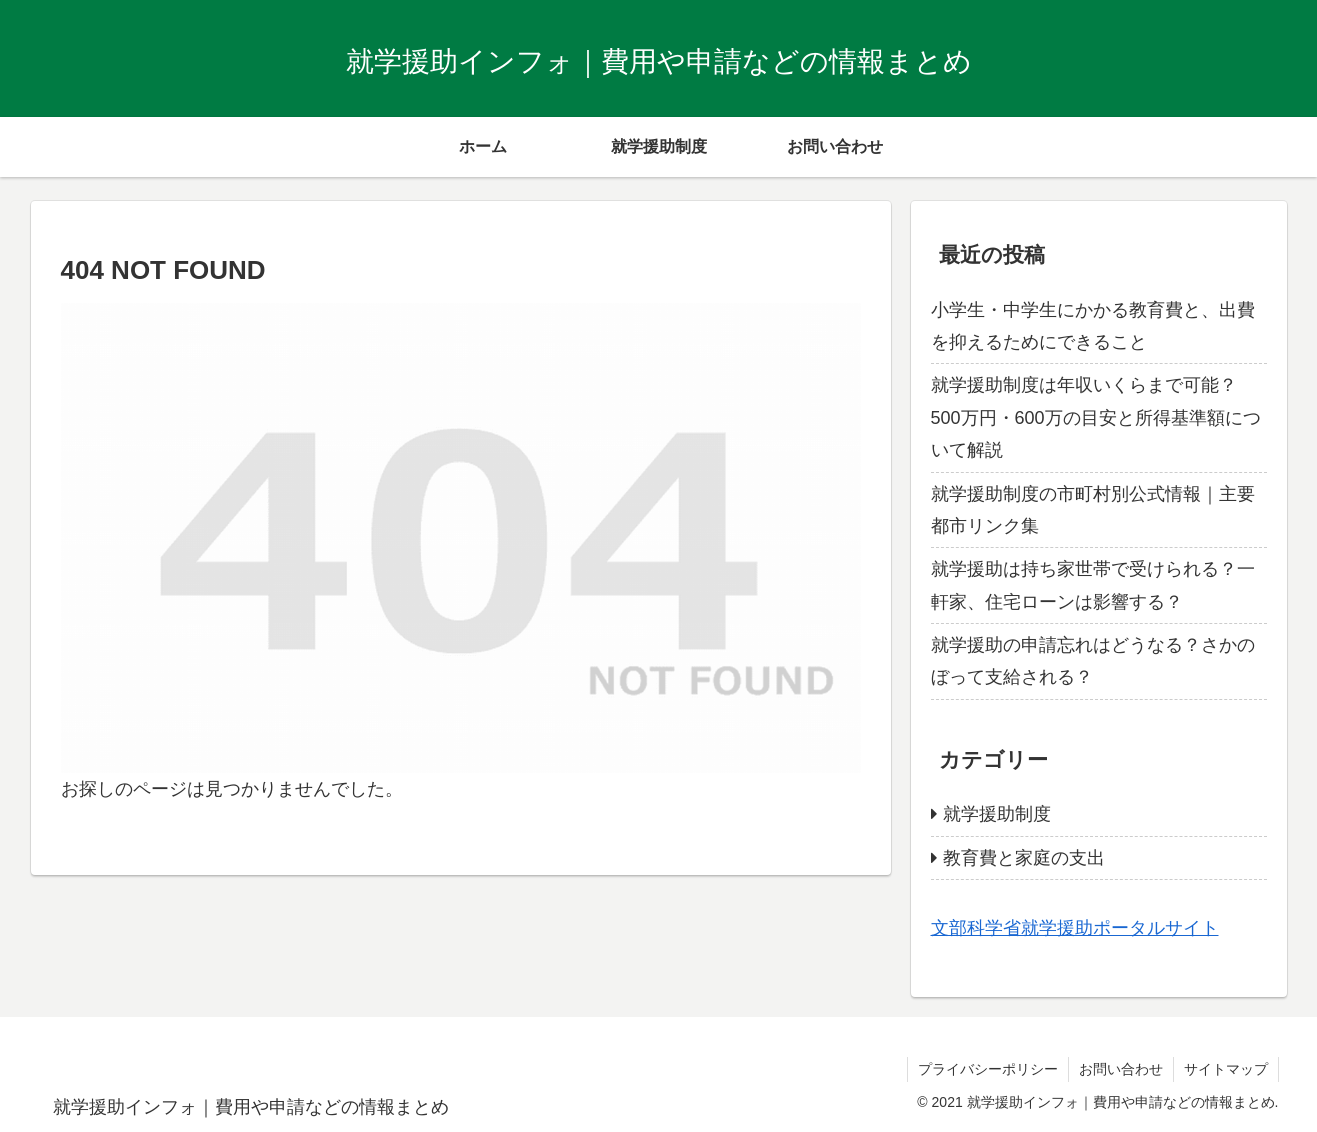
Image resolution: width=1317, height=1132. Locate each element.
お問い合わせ (1121, 1069)
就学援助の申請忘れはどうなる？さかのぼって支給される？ (1093, 661)
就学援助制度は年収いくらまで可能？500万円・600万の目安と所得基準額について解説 (1096, 417)
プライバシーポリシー (988, 1069)
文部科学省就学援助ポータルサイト (1075, 928)
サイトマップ (1226, 1069)
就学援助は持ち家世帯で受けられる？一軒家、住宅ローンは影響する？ (1093, 585)
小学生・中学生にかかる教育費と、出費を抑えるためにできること (1093, 326)
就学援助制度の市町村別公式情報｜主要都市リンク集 (1093, 510)
